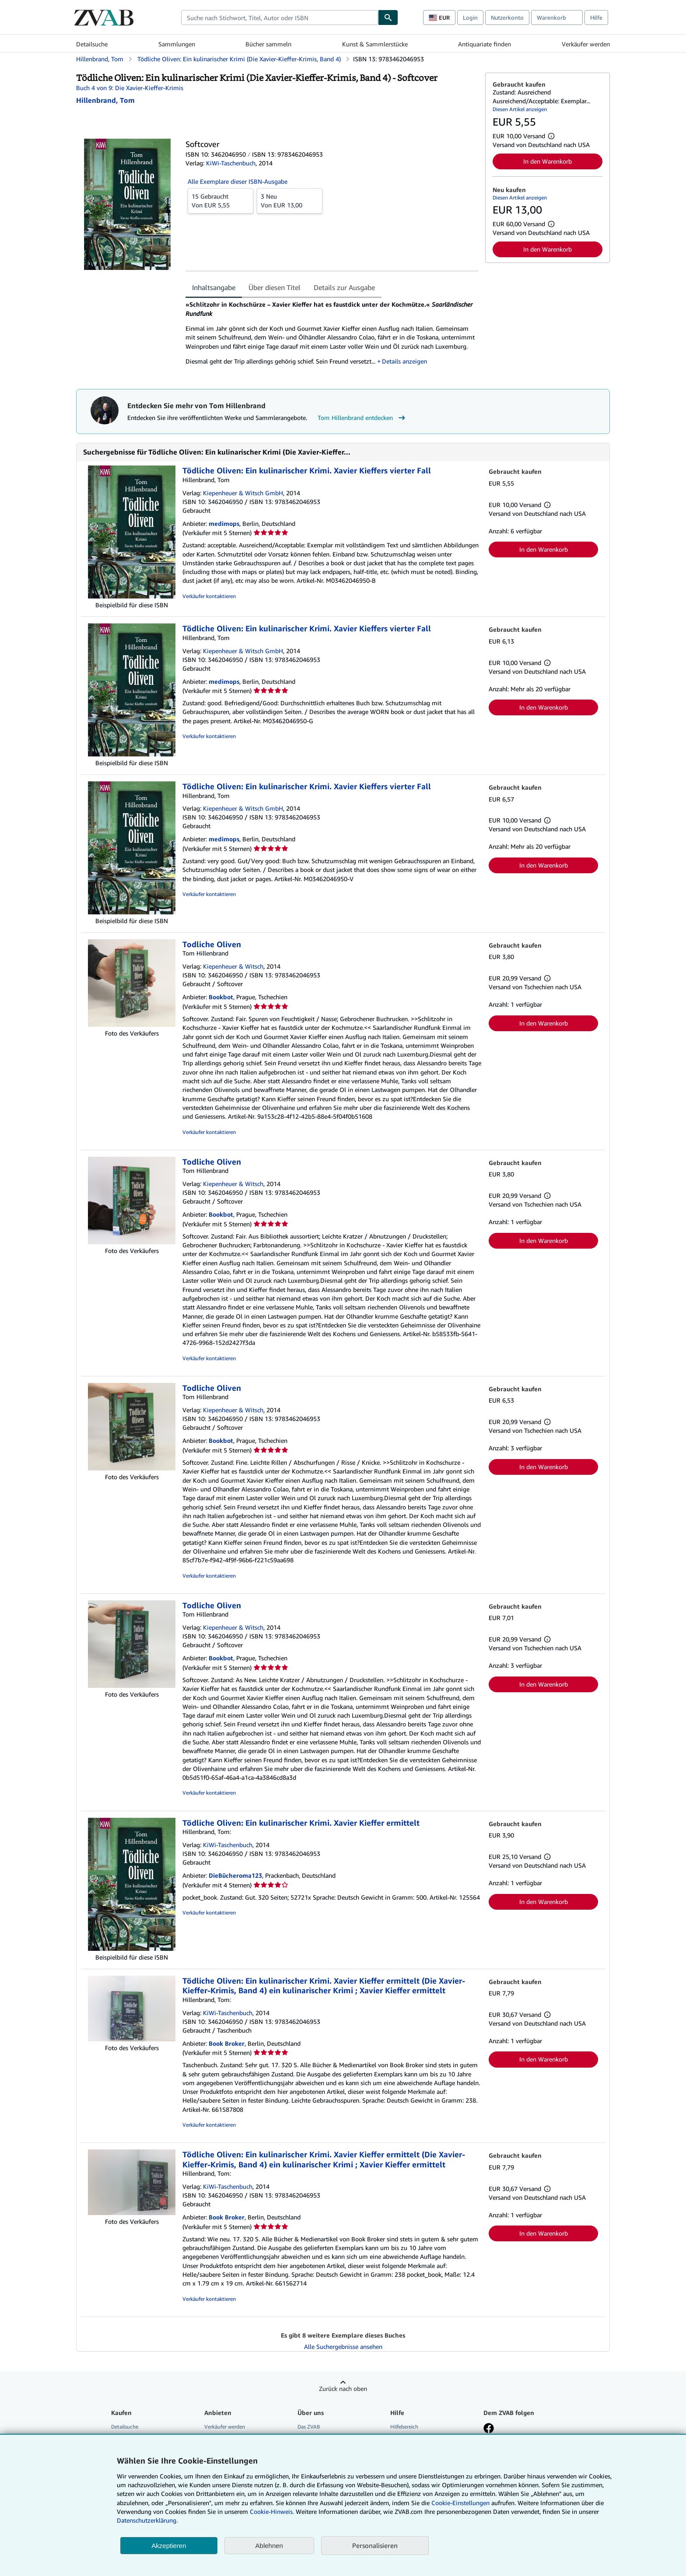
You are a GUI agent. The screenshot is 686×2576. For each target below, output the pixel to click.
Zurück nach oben (343, 2388)
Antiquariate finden (484, 44)
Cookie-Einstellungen (460, 2502)
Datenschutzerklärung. (147, 2520)
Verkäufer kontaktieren (209, 596)
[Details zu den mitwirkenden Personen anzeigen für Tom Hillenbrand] (105, 100)
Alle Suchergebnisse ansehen (343, 2346)
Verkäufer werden (586, 44)
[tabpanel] (332, 336)
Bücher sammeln (268, 44)
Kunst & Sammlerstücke (375, 44)
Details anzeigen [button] (404, 361)
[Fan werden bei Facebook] (488, 2429)
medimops (224, 523)
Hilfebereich (404, 2426)
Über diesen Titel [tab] (274, 287)
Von (220, 200)
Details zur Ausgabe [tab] (344, 287)
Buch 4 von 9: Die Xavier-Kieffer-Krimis (129, 87)
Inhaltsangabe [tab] (213, 287)
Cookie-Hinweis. (272, 2511)
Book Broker (227, 2043)
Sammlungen (176, 44)
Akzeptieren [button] (168, 2545)
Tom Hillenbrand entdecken (362, 417)
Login (470, 17)
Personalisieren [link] (375, 2545)
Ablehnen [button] (269, 2545)
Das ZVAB (309, 2426)
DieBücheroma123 (235, 1875)
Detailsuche (92, 44)
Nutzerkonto (507, 17)
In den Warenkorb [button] (547, 161)
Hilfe (596, 17)
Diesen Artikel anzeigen (520, 109)
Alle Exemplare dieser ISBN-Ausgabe (237, 181)
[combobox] (279, 17)
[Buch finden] (388, 17)
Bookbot (221, 997)
